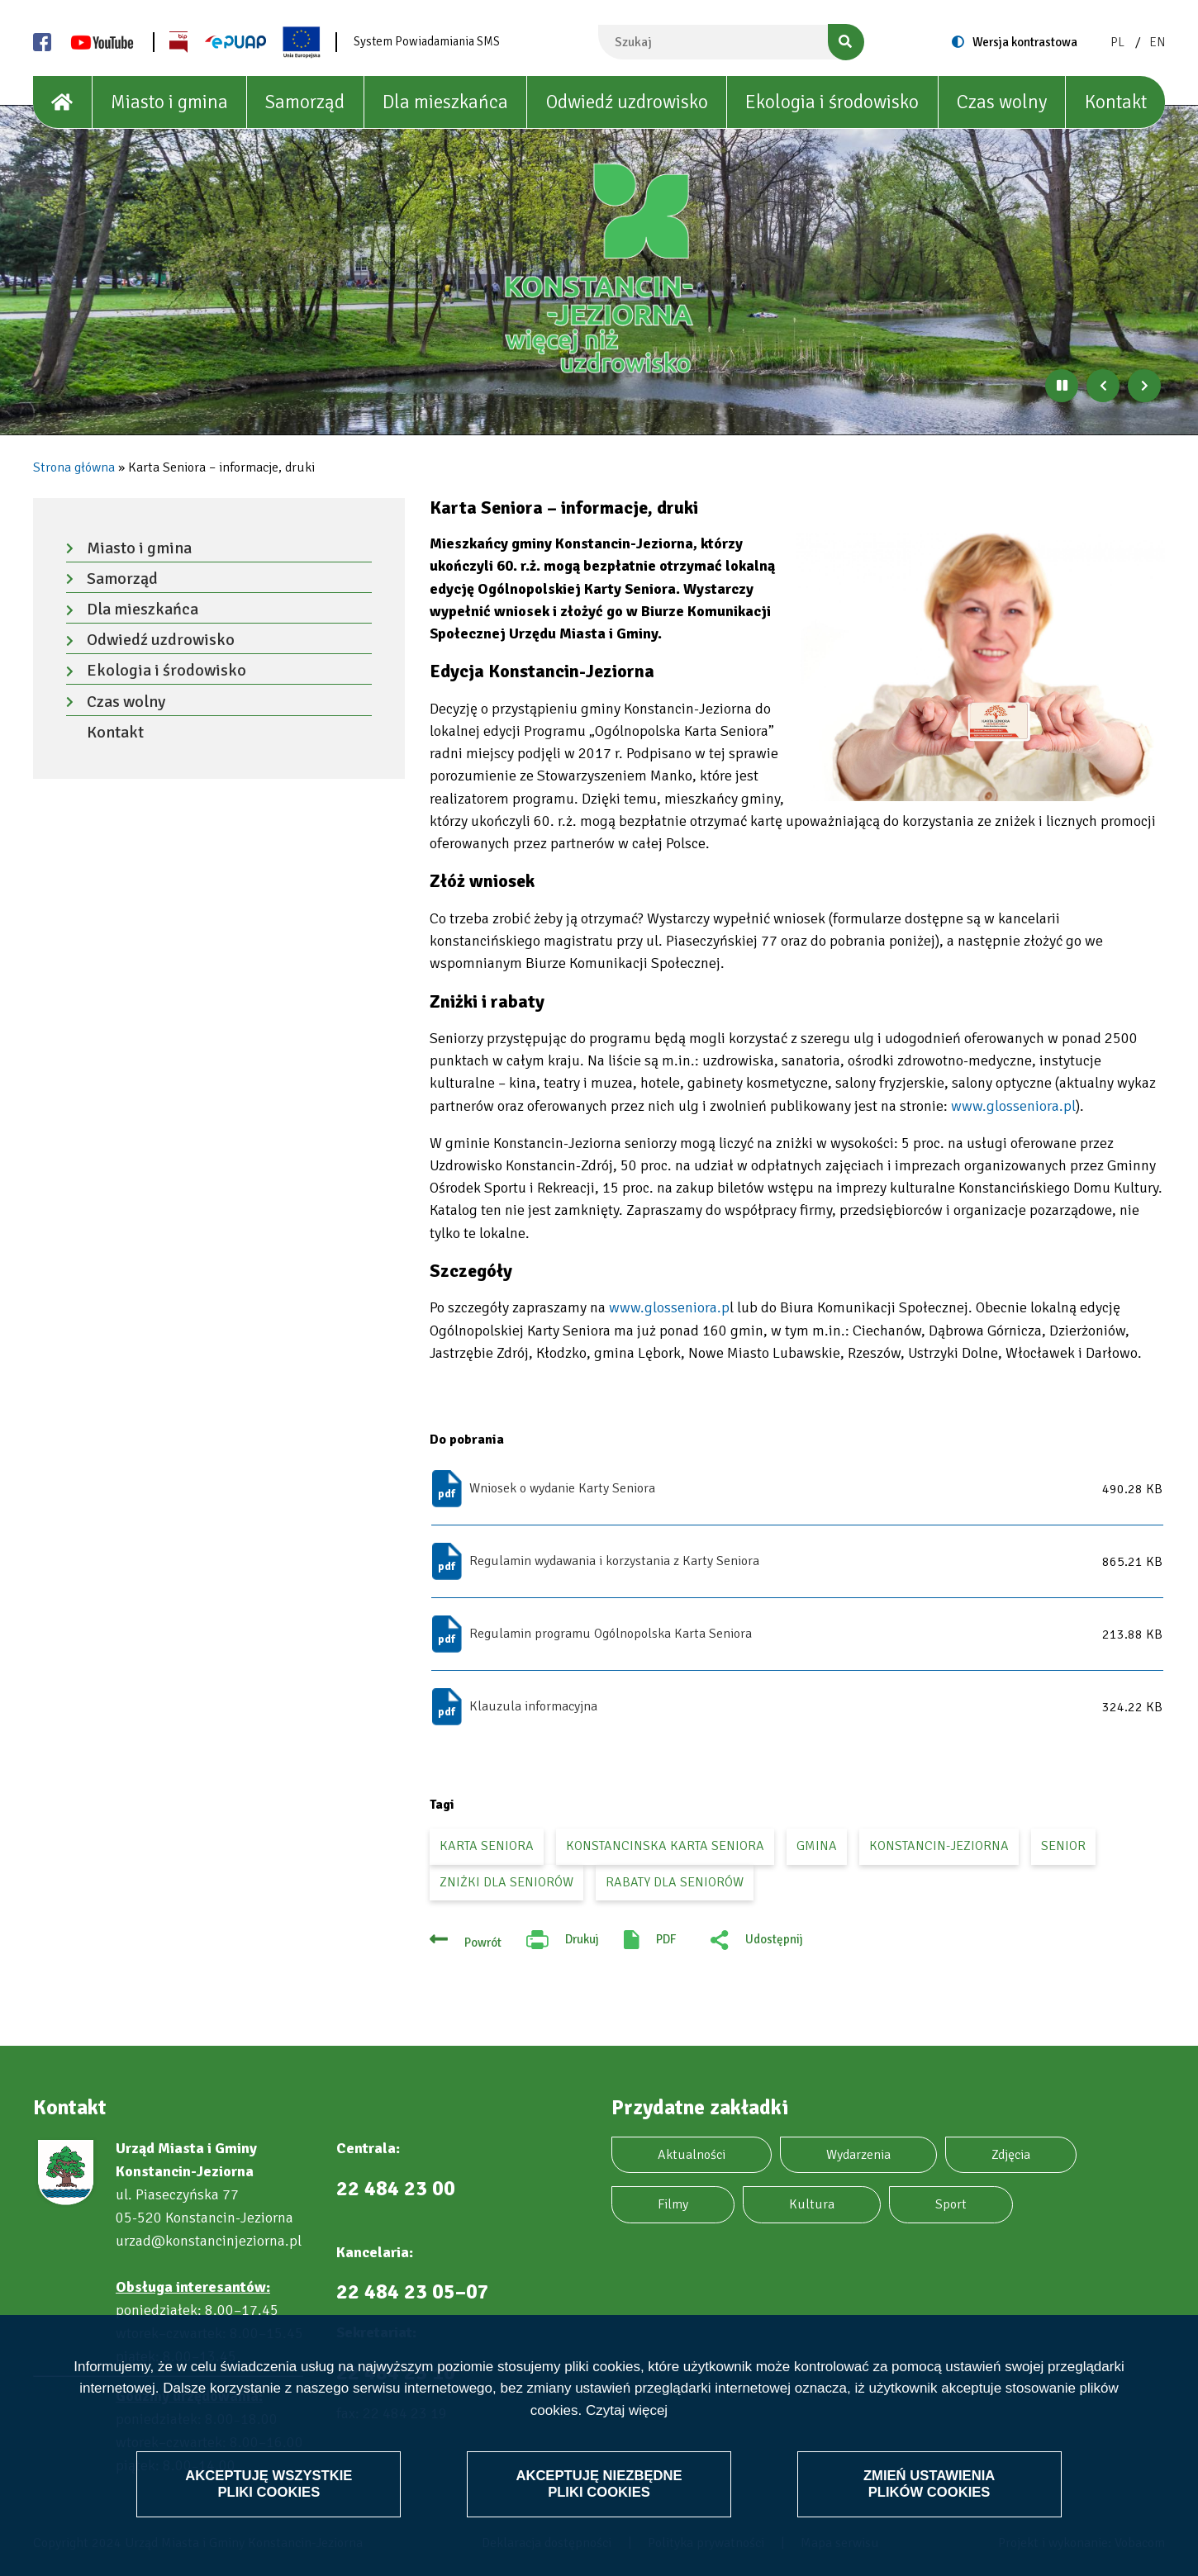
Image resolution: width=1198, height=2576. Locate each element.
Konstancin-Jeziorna (939, 1846)
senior (1063, 1846)
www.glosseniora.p (668, 1307)
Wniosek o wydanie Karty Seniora (562, 1488)
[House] (63, 102)
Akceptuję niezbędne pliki (599, 2483)
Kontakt (1116, 102)
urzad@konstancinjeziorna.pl (209, 2241)
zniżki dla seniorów (506, 1882)
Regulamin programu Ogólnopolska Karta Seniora (610, 1633)
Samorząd (305, 102)
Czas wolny (1002, 102)
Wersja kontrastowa (1024, 42)
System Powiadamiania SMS (427, 41)
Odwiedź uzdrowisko (627, 102)
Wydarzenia (858, 2155)
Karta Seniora (487, 1846)
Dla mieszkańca (445, 102)
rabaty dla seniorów (675, 1882)
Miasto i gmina (169, 102)
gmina (816, 1846)
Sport (951, 2204)
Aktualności (691, 2155)
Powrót (483, 1942)
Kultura (811, 2204)
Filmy (673, 2204)
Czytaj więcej (627, 2409)
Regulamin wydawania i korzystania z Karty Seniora (614, 1561)
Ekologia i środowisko (832, 102)
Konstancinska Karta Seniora (665, 1846)
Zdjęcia (1010, 2155)
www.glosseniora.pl (1013, 1106)
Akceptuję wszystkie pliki (269, 2483)
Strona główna (74, 467)
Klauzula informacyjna (533, 1706)
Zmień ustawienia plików (928, 2483)
